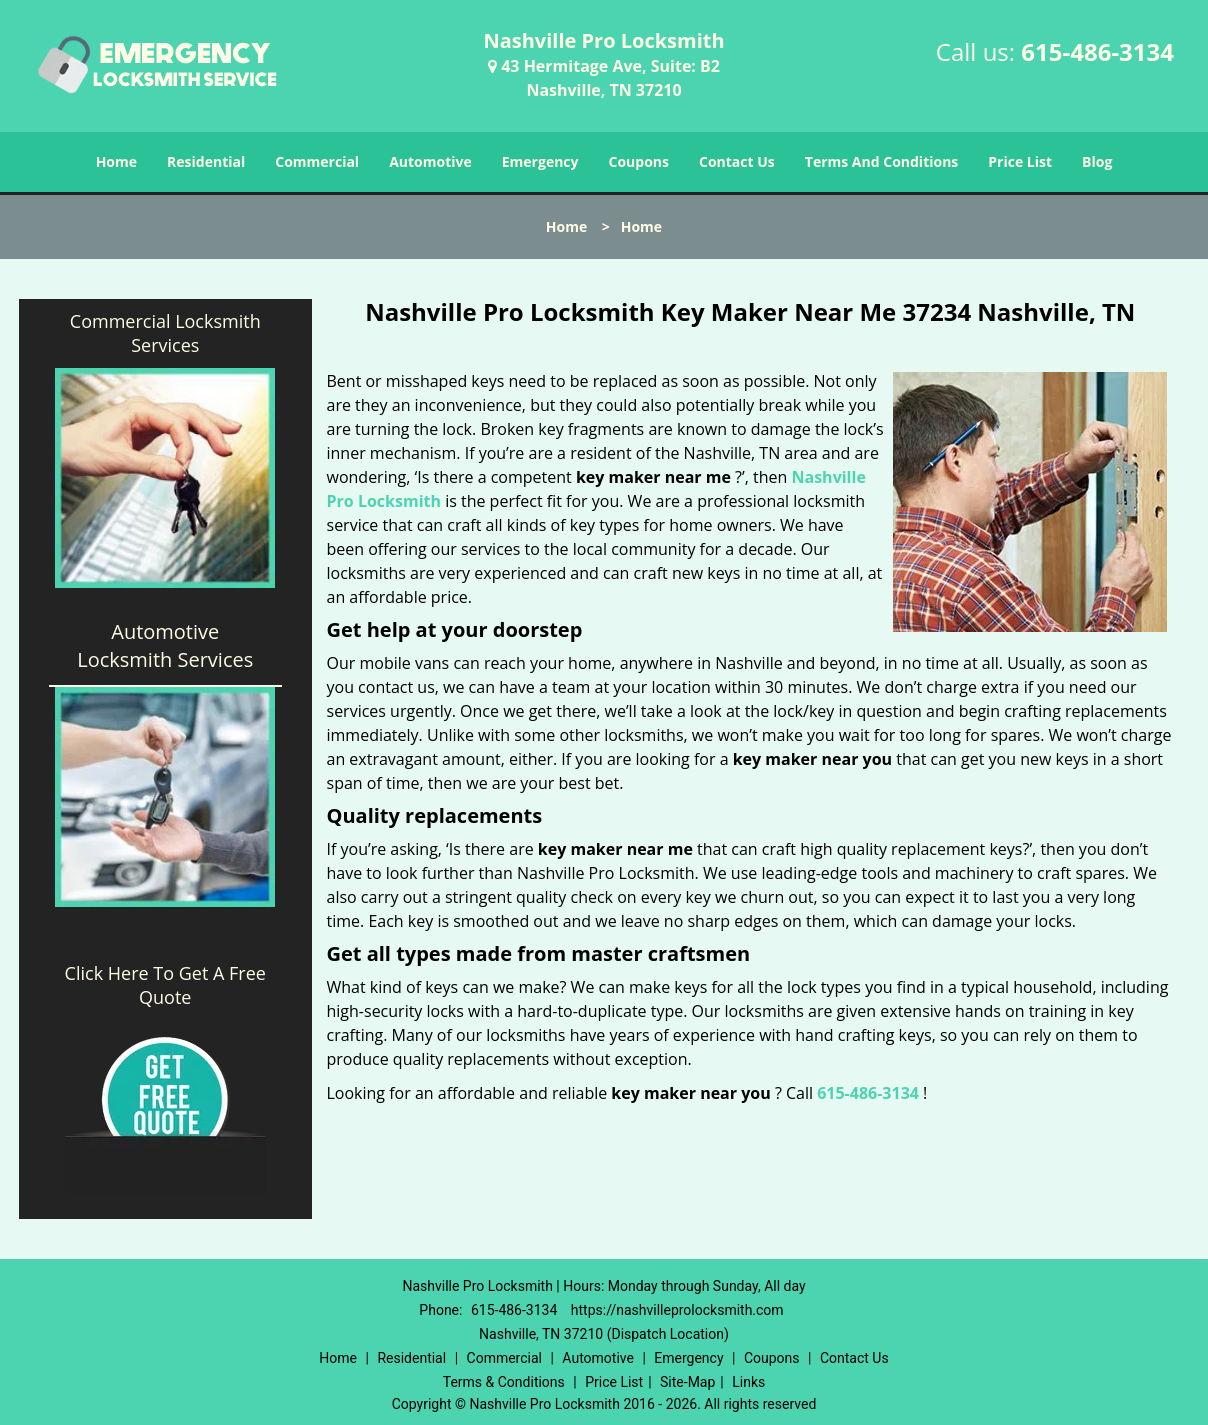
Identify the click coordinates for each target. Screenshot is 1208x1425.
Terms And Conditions (882, 161)
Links (748, 1382)
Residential (206, 161)
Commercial (317, 161)
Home (116, 161)
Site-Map (687, 1382)
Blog (1097, 161)
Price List (1020, 161)
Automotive (430, 161)
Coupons (639, 161)
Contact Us (737, 161)
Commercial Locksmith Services (165, 333)
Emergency (540, 161)
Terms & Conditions (504, 1382)
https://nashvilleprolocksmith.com (677, 1310)
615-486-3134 (1097, 51)
